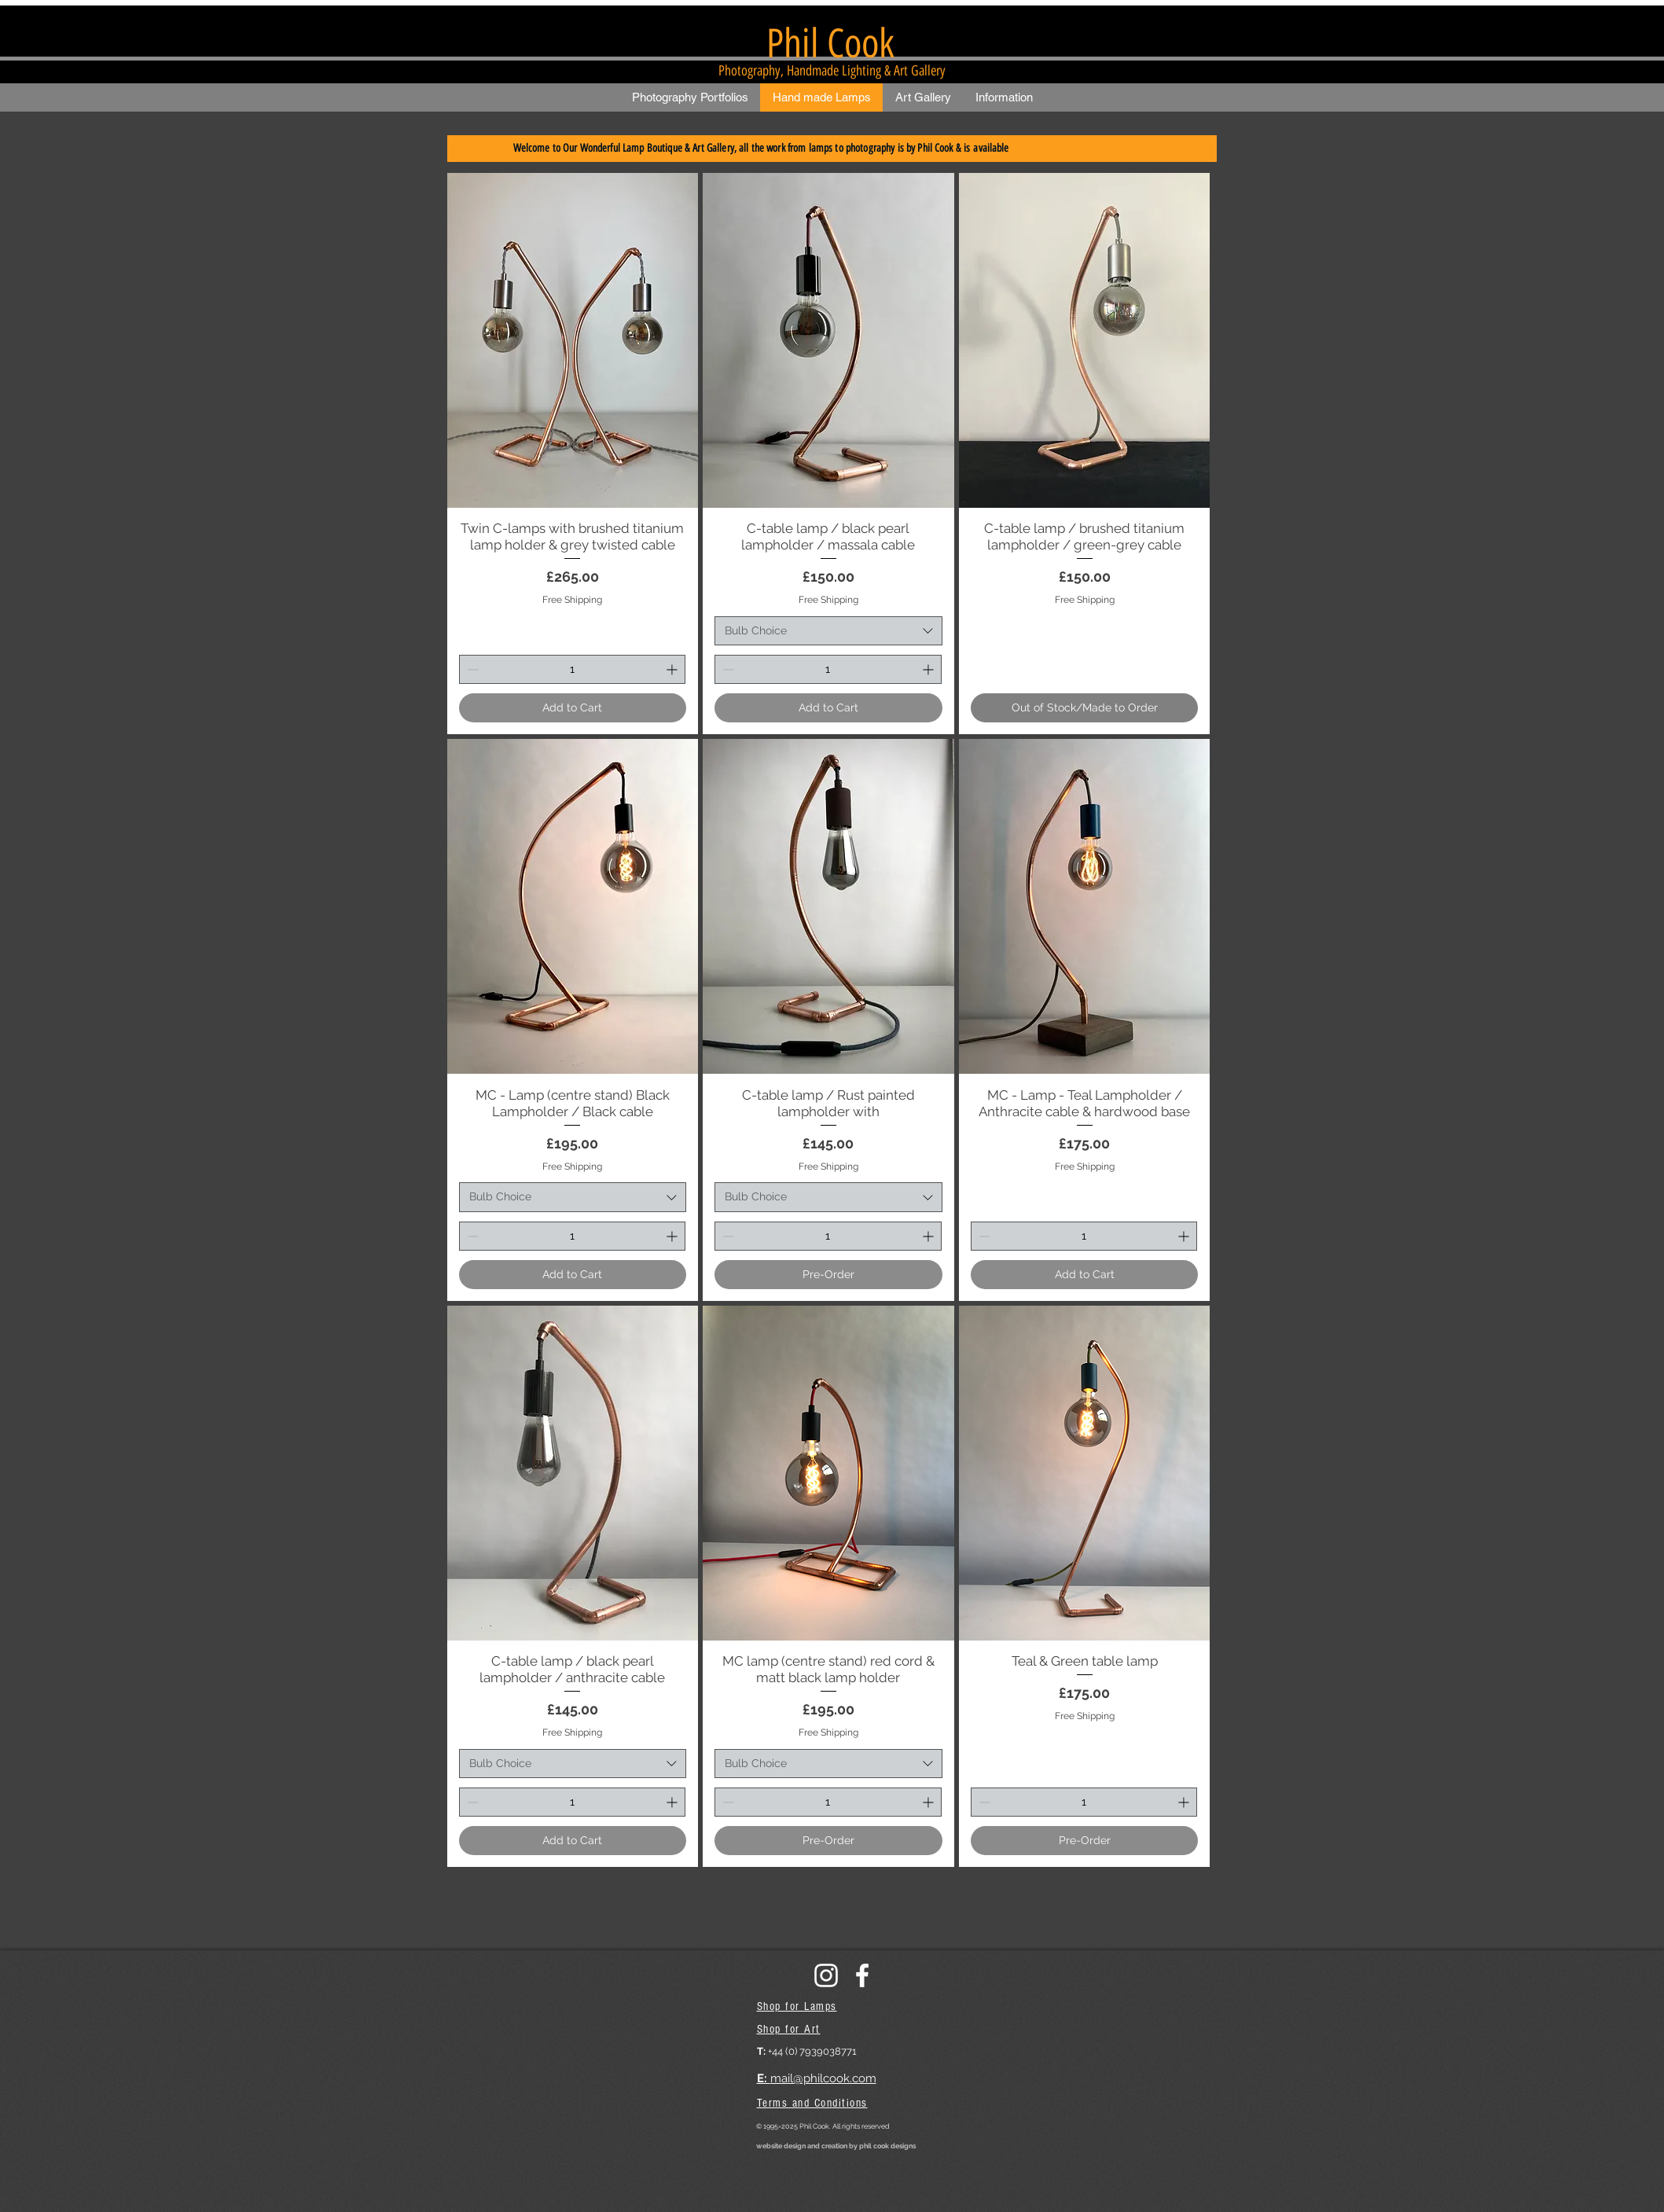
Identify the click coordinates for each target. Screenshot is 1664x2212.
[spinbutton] (572, 669)
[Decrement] (471, 669)
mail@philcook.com (823, 2078)
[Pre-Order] (828, 1274)
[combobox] (828, 631)
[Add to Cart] (573, 707)
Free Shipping (572, 599)
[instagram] (826, 1975)
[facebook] (862, 1975)
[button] (689, 97)
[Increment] (673, 669)
